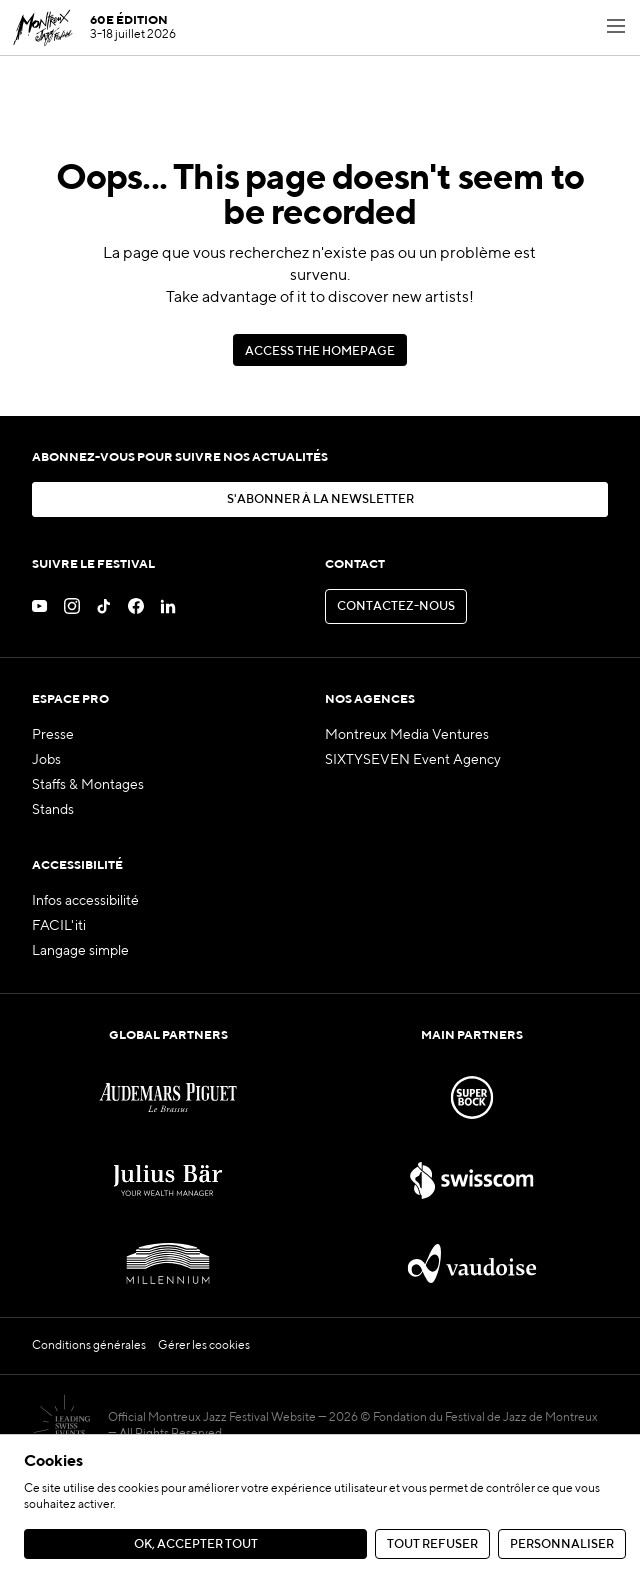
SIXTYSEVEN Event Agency (413, 760)
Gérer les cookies (204, 1345)
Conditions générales (89, 1345)
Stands (53, 810)
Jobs (46, 760)
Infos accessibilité (85, 901)
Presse (53, 735)
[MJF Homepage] (94, 28)
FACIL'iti (59, 926)
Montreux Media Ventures (407, 735)
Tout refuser (432, 1544)
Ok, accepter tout (196, 1544)
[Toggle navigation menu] (616, 28)
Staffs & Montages (88, 785)
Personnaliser (562, 1544)
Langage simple (80, 951)
